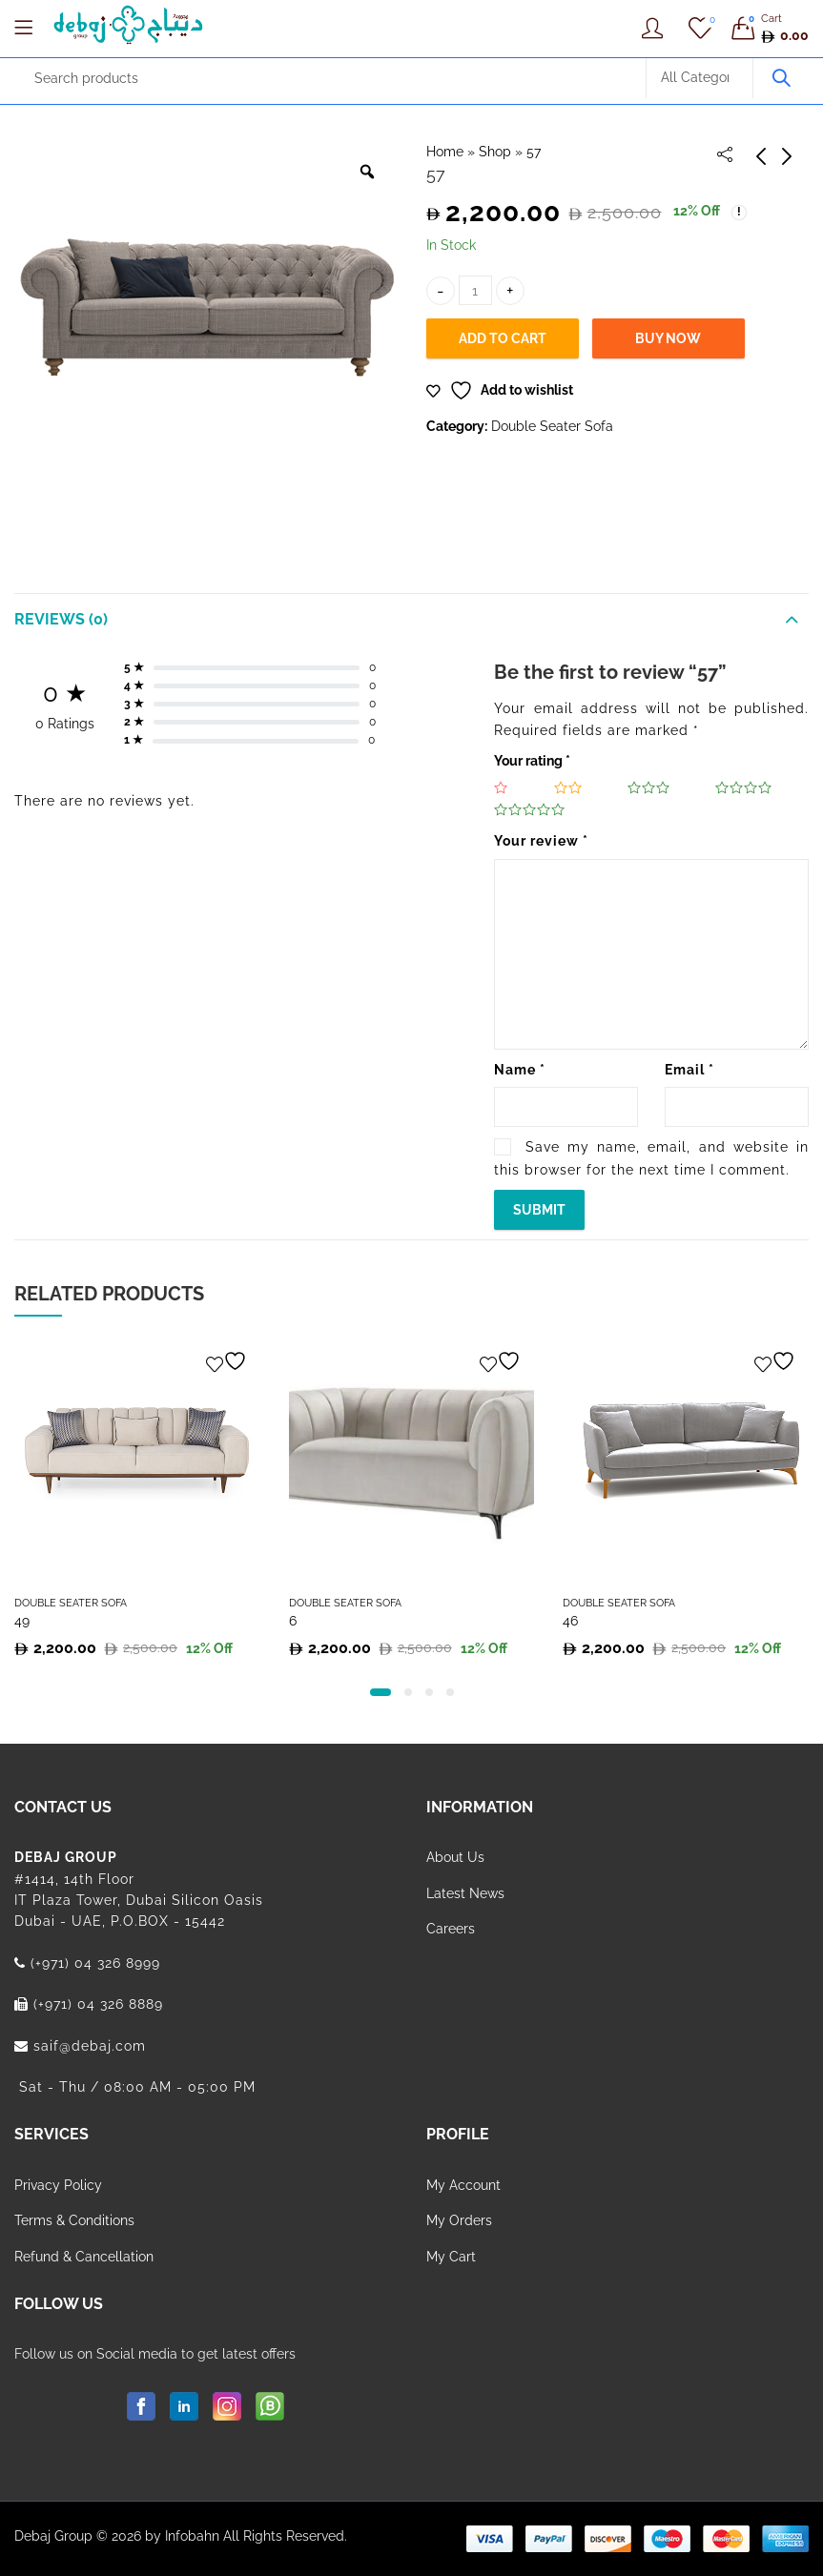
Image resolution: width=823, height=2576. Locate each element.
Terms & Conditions (74, 2220)
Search (781, 78)
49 (22, 1620)
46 (570, 1620)
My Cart (451, 2256)
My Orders (459, 2220)
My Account (463, 2185)
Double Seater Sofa (552, 426)
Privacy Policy (58, 2185)
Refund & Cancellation (84, 2256)
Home (444, 151)
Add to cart (502, 338)
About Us (455, 1857)
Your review (541, 840)
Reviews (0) (61, 619)
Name (519, 1069)
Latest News (465, 1893)
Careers (450, 1928)
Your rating (532, 760)
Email (689, 1069)
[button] (380, 1692)
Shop (495, 151)
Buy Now (668, 338)
